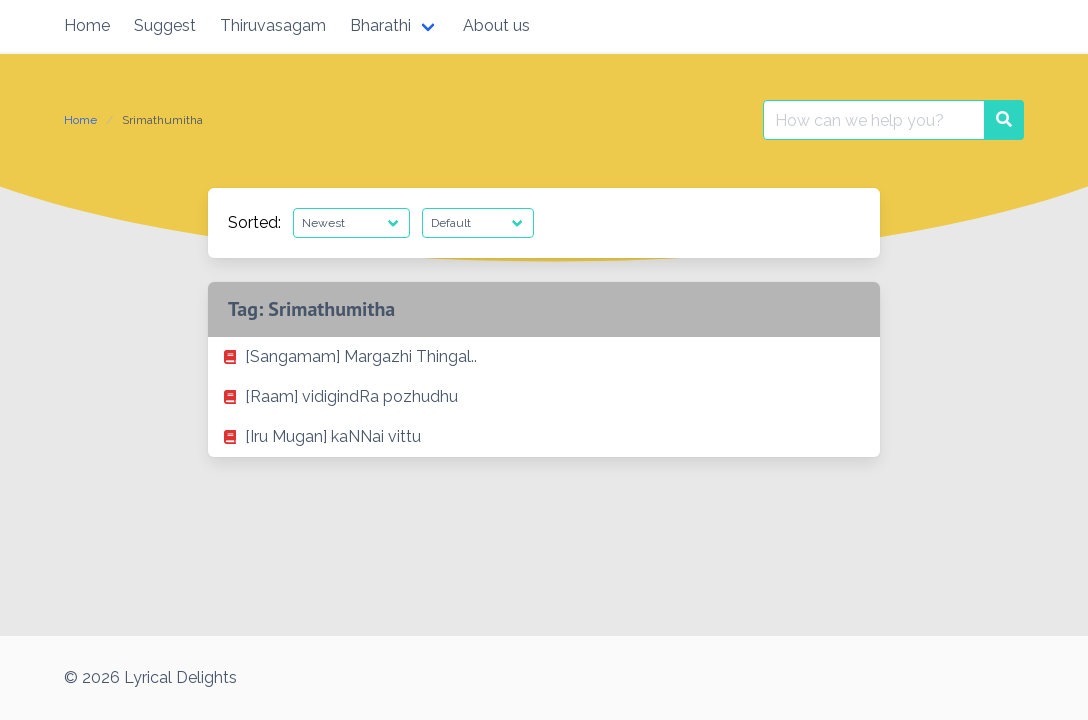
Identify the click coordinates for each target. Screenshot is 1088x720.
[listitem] (544, 357)
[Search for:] (874, 120)
